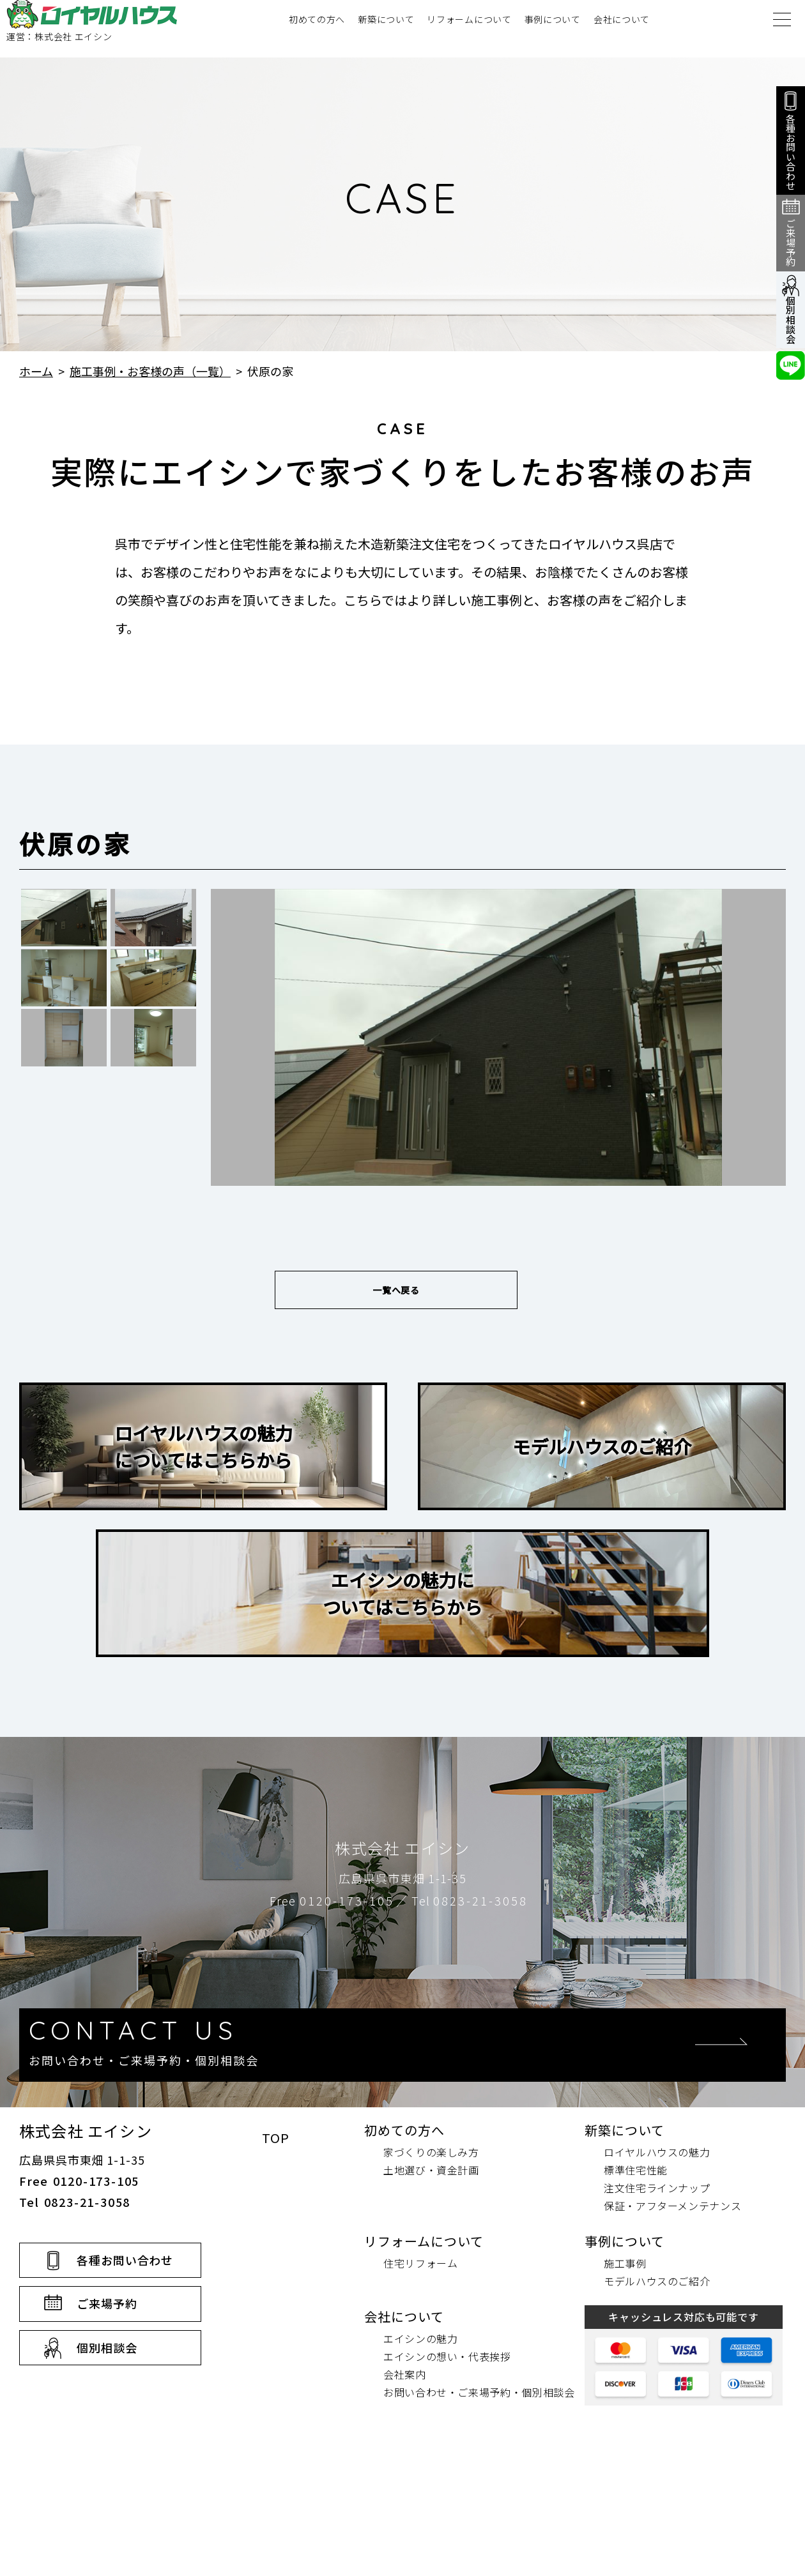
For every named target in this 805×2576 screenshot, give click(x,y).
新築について (386, 28)
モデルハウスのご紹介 (601, 1459)
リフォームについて (469, 28)
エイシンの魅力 (420, 2443)
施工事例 (625, 2368)
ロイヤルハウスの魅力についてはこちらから (203, 1459)
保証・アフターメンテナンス (672, 2311)
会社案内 (404, 2479)
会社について (622, 28)
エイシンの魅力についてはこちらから (402, 1606)
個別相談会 (107, 2452)
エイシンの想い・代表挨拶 (447, 2461)
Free (332, 1913)
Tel (469, 1913)
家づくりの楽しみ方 (431, 2257)
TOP (275, 2243)
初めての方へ (317, 28)
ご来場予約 (107, 2408)
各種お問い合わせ (125, 2365)
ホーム (36, 371)
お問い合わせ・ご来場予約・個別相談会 (479, 2497)
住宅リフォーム (420, 2368)
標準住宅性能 (636, 2275)
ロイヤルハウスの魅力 (657, 2257)
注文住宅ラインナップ (657, 2293)
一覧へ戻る (396, 1296)
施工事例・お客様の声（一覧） (150, 371)
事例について (553, 28)
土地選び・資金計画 (431, 2275)
